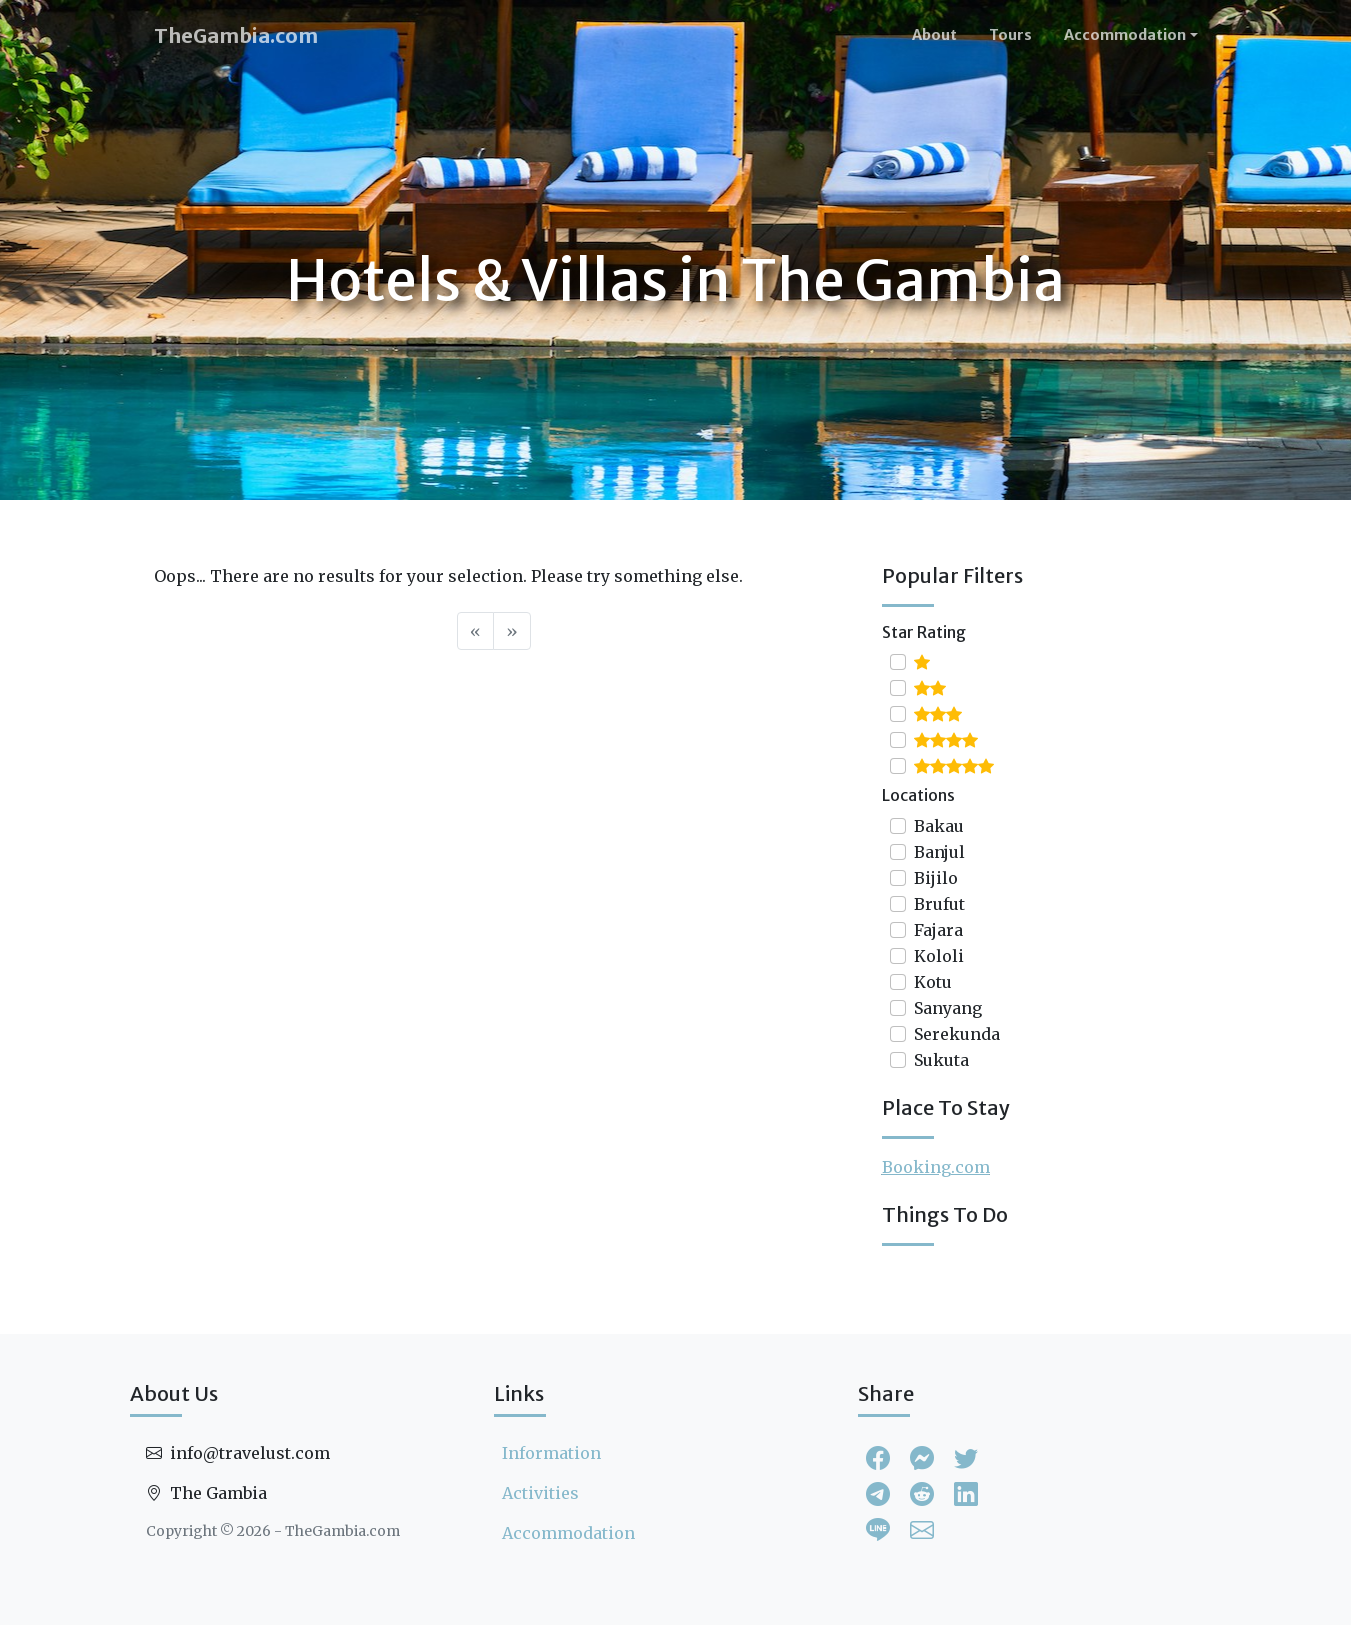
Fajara (938, 930)
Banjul (939, 852)
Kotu (933, 982)
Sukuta (941, 1060)
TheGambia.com (236, 35)
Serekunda (957, 1034)
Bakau (939, 826)
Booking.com (936, 1167)
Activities (540, 1493)
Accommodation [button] (1125, 35)
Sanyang (948, 1008)
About (934, 35)
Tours (1010, 35)
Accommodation (568, 1533)
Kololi (939, 956)
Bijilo (936, 878)
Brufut (939, 904)
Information (551, 1453)
